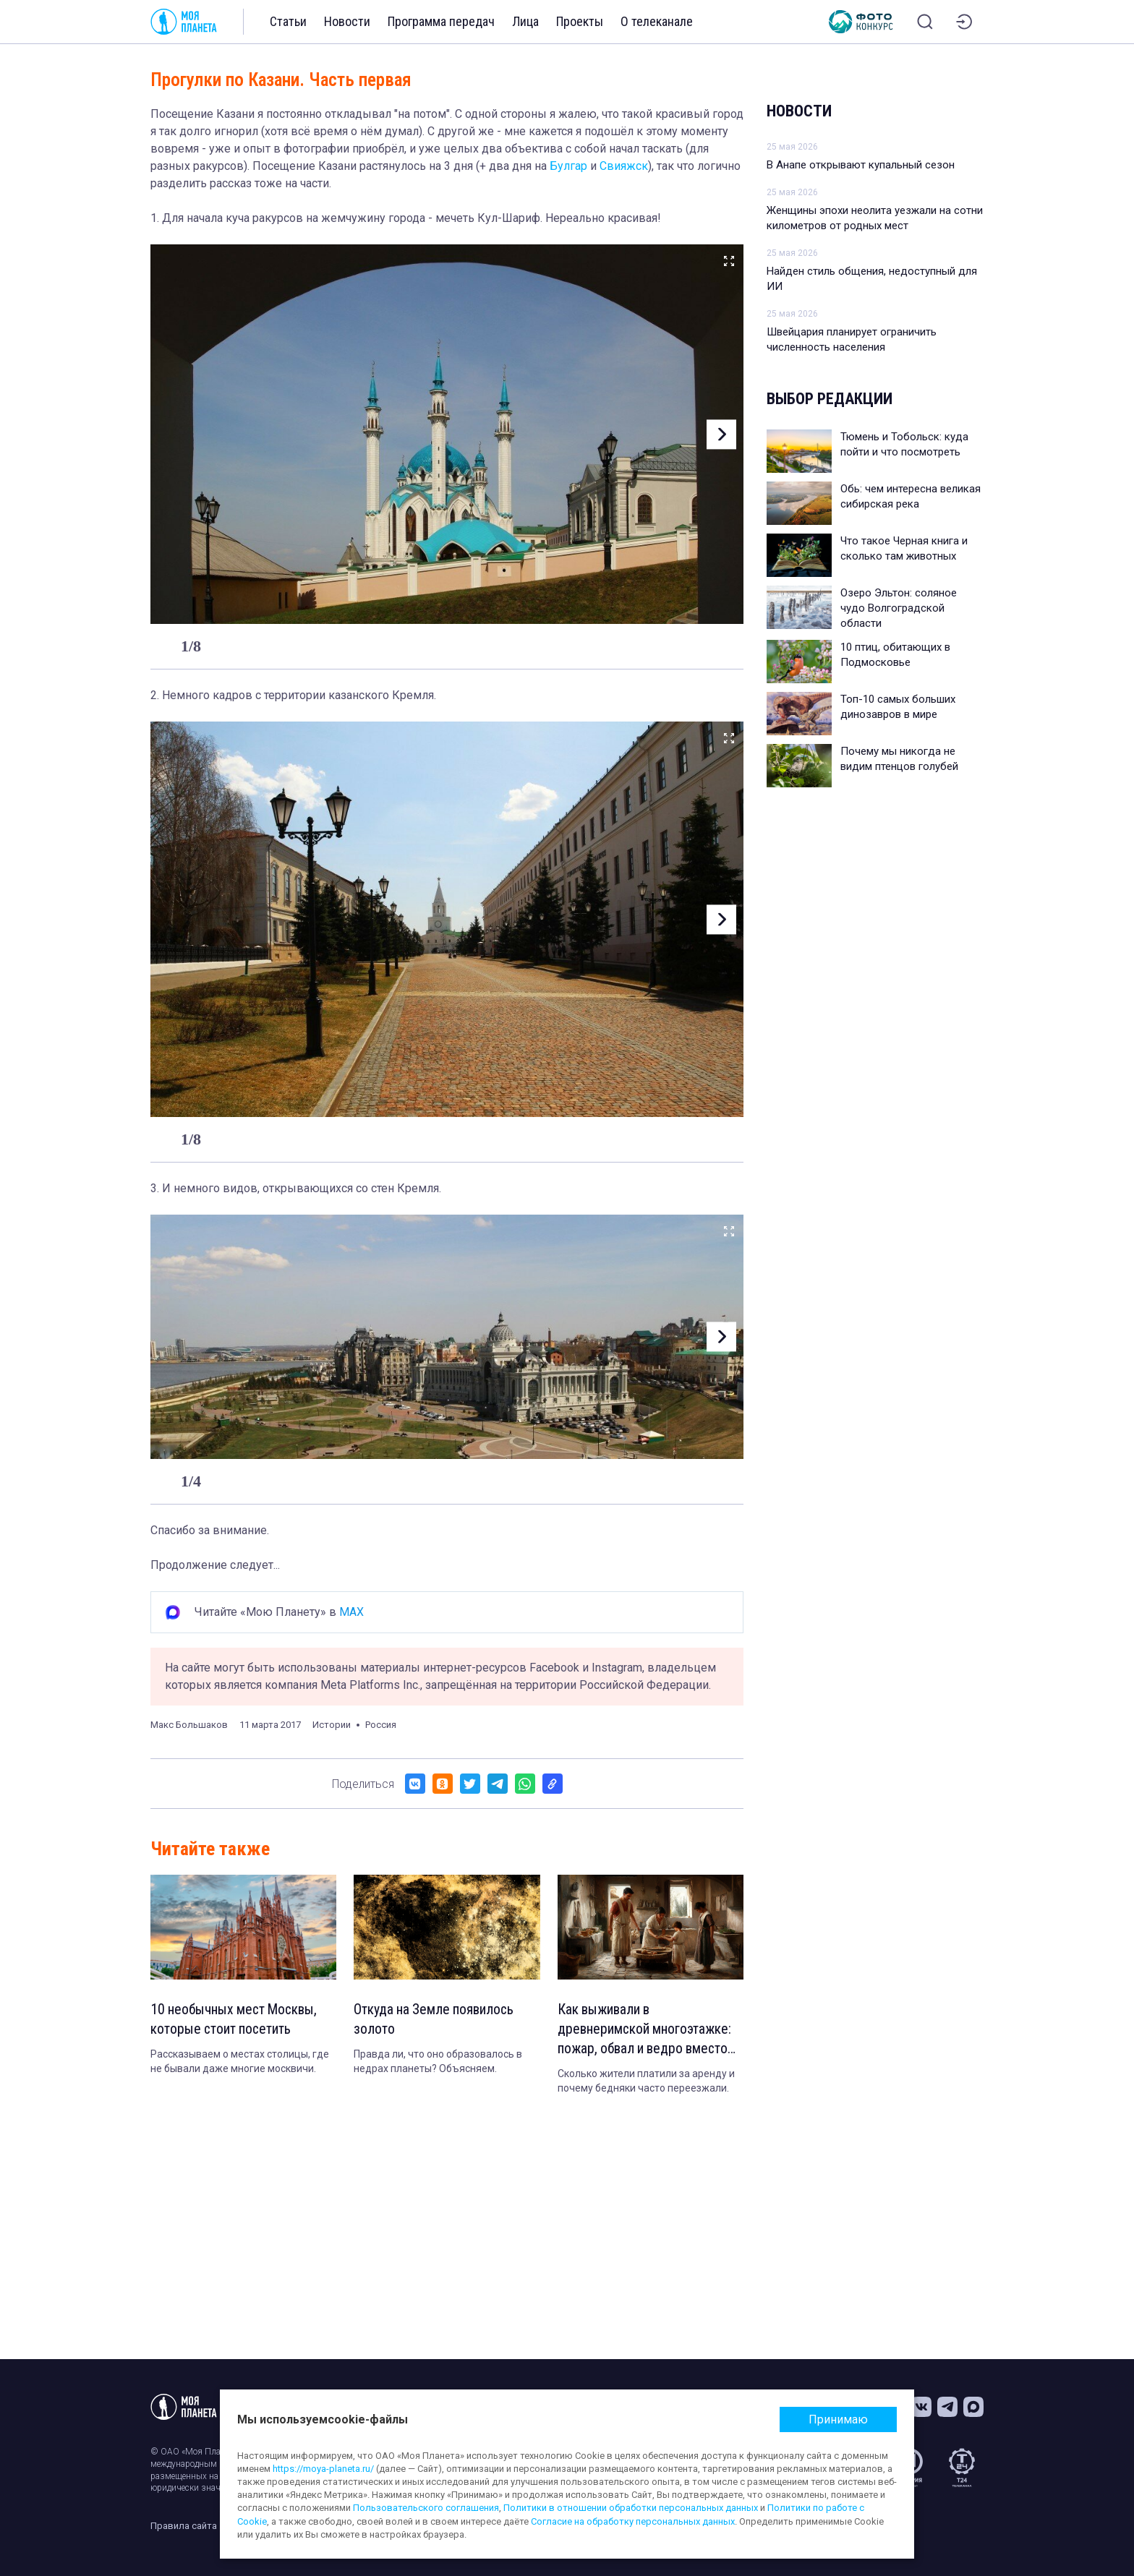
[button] (720, 434)
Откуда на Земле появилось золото (436, 2020)
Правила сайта (183, 2525)
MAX (351, 1612)
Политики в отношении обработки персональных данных (630, 2507)
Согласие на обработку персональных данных (633, 2521)
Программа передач (441, 21)
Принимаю (838, 2419)
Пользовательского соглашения (426, 2507)
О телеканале (657, 21)
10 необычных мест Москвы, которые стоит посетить (236, 2020)
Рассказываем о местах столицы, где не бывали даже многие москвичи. (239, 2063)
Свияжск (624, 166)
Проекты (579, 21)
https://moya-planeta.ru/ (323, 2468)
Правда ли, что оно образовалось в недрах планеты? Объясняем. (438, 2063)
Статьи (288, 21)
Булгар (568, 166)
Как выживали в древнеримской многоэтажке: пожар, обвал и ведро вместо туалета (646, 2031)
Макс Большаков (189, 1724)
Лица (525, 21)
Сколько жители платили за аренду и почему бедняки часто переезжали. (646, 2083)
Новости (347, 21)
